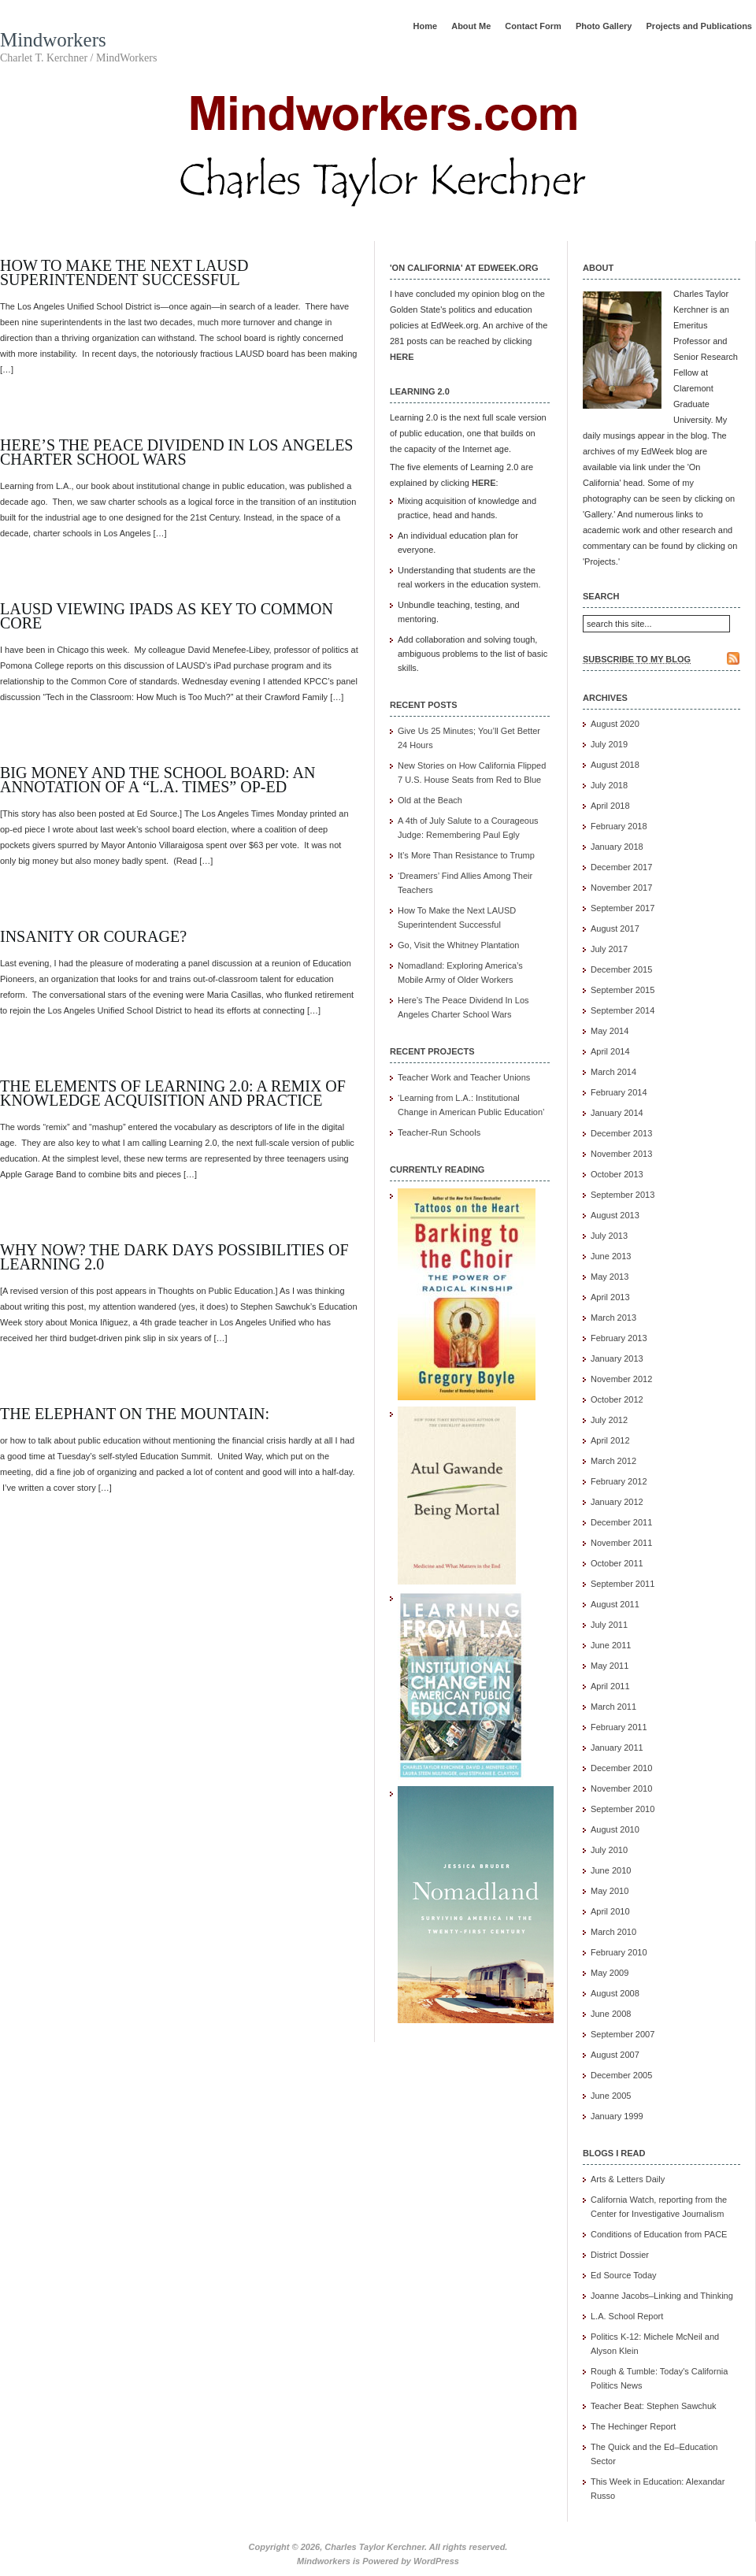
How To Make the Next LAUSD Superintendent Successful (124, 272)
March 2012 (613, 1461)
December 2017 (621, 867)
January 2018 (617, 846)
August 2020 (615, 723)
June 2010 (611, 1870)
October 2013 (617, 1174)
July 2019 (609, 744)
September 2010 (622, 1809)
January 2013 (617, 1358)
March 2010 (613, 1932)
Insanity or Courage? (93, 936)
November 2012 (621, 1379)
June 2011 (611, 1645)
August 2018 (615, 764)
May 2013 (609, 1276)
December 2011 (621, 1522)
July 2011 (609, 1624)
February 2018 (619, 826)
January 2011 (617, 1747)
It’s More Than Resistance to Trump (466, 855)
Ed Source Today (624, 2275)
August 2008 (615, 1993)
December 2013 (621, 1133)
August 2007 (615, 2054)
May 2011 (609, 1665)
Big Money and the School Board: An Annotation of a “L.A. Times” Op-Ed (157, 779)
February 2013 (619, 1338)
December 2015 (621, 969)
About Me (471, 26)
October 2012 (617, 1399)
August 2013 (615, 1215)
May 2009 (609, 1972)
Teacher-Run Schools (439, 1132)
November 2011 (621, 1542)
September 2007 (622, 2034)
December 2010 (621, 1768)
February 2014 (619, 1092)
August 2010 (615, 1829)
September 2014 (622, 1010)
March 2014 (613, 1072)
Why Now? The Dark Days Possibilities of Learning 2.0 (174, 1257)
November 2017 (621, 887)
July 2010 (609, 1850)
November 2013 (621, 1153)
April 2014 (610, 1051)
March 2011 (613, 1706)
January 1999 (617, 2116)
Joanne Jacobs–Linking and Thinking (662, 2295)
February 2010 (619, 1952)
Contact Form (533, 26)
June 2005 (611, 2095)
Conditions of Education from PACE (659, 2234)
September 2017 (622, 908)
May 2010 (609, 1891)
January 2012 (617, 1502)
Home (425, 26)
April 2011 (610, 1686)
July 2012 (609, 1420)
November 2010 (621, 1788)
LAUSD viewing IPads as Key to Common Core (166, 616)
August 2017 (615, 928)
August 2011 (615, 1604)
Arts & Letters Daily (628, 2179)
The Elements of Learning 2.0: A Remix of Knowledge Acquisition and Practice (173, 1093)
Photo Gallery (604, 26)
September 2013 (622, 1194)
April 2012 (610, 1440)
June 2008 (611, 2013)
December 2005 (621, 2075)
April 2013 (610, 1297)
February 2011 (619, 1727)
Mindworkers (53, 39)
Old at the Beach (430, 800)
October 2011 (617, 1563)
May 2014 (609, 1031)
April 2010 (610, 1911)
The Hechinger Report (633, 2426)
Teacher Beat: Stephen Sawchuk (654, 2406)
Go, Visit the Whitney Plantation (459, 945)
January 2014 (617, 1113)
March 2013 (613, 1317)
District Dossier (620, 2254)
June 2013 (611, 1256)
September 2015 (622, 990)
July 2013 (609, 1235)
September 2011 (622, 1583)
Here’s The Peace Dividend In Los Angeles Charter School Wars (177, 452)
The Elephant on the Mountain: (134, 1413)
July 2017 (609, 949)
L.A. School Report (627, 2316)
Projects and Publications (699, 26)
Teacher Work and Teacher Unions (464, 1077)
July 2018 (609, 785)
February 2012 (619, 1481)
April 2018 (610, 805)
